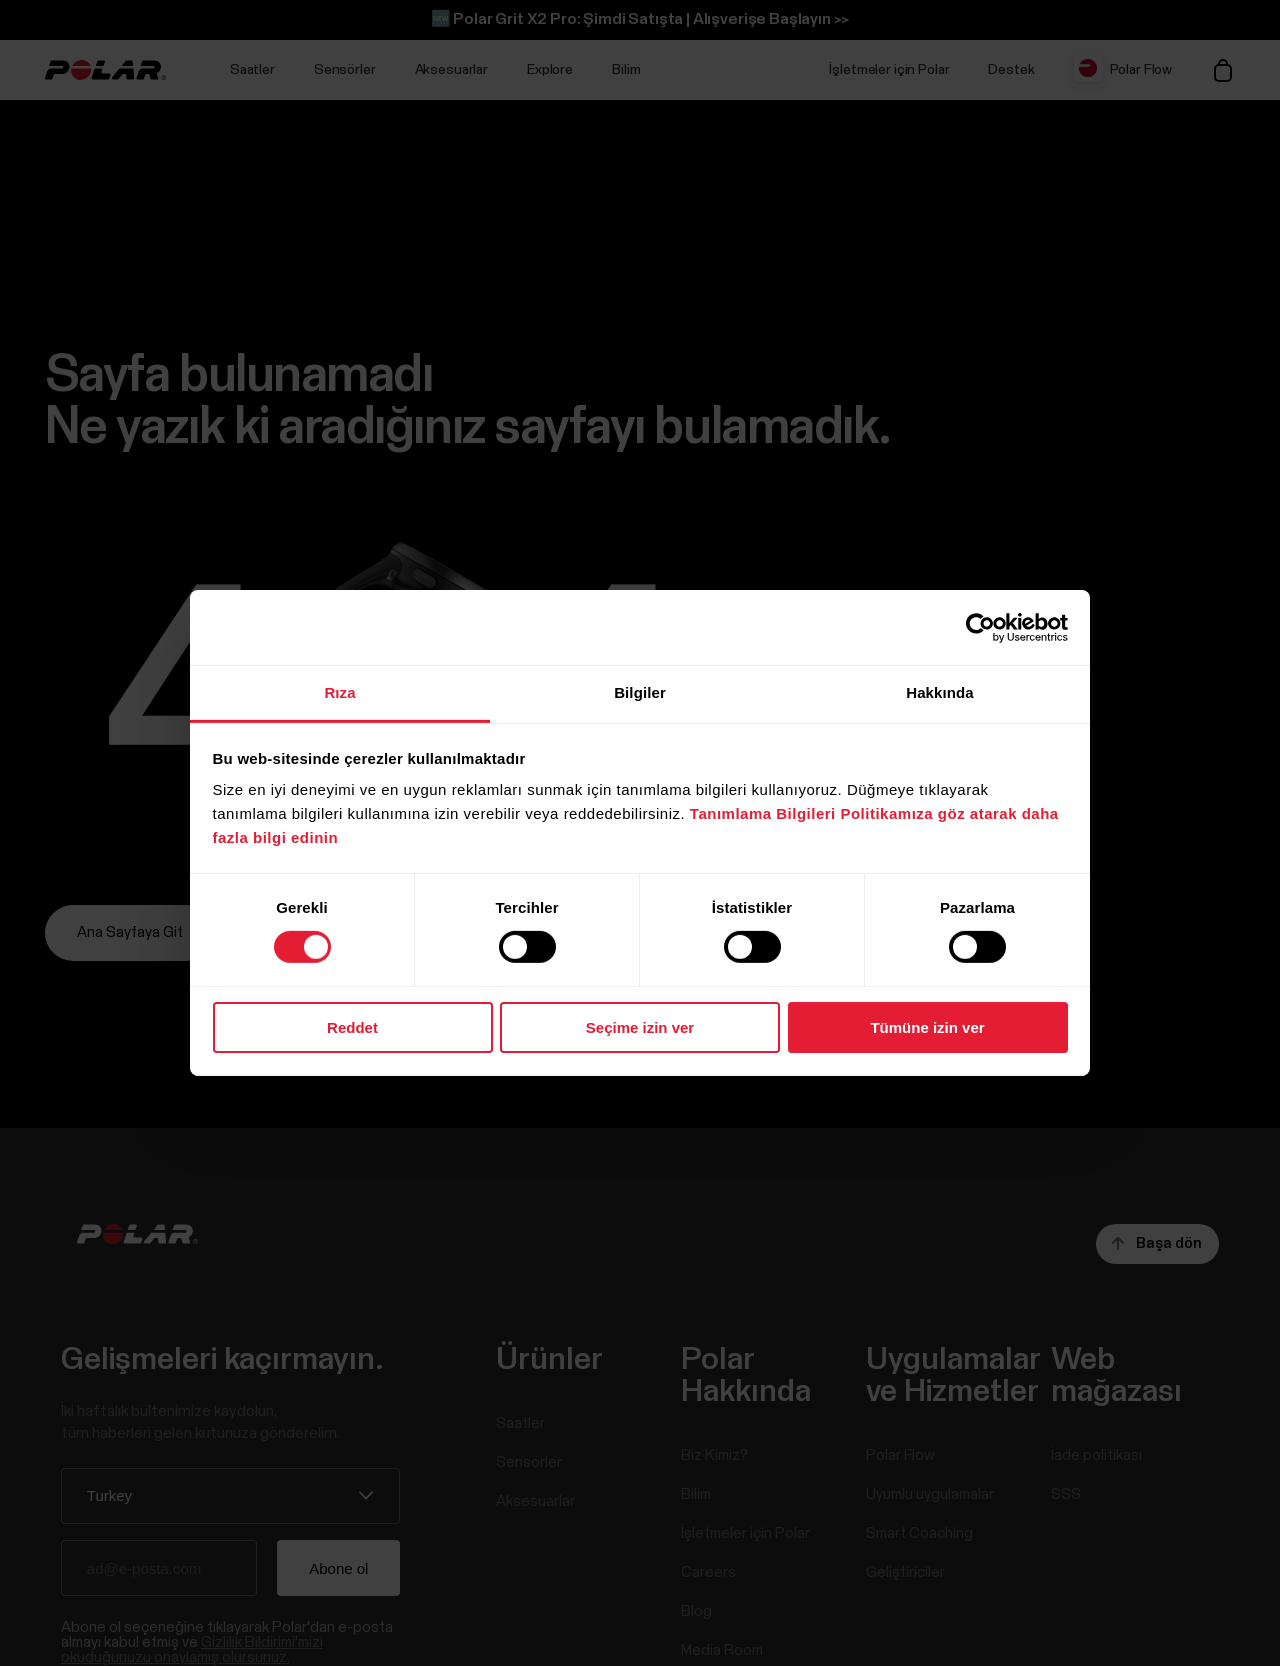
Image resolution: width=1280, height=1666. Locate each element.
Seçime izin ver (640, 1027)
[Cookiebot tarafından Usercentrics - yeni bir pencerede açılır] (980, 627)
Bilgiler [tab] (640, 692)
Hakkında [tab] (940, 692)
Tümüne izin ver (927, 1027)
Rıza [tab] (339, 692)
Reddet (352, 1027)
